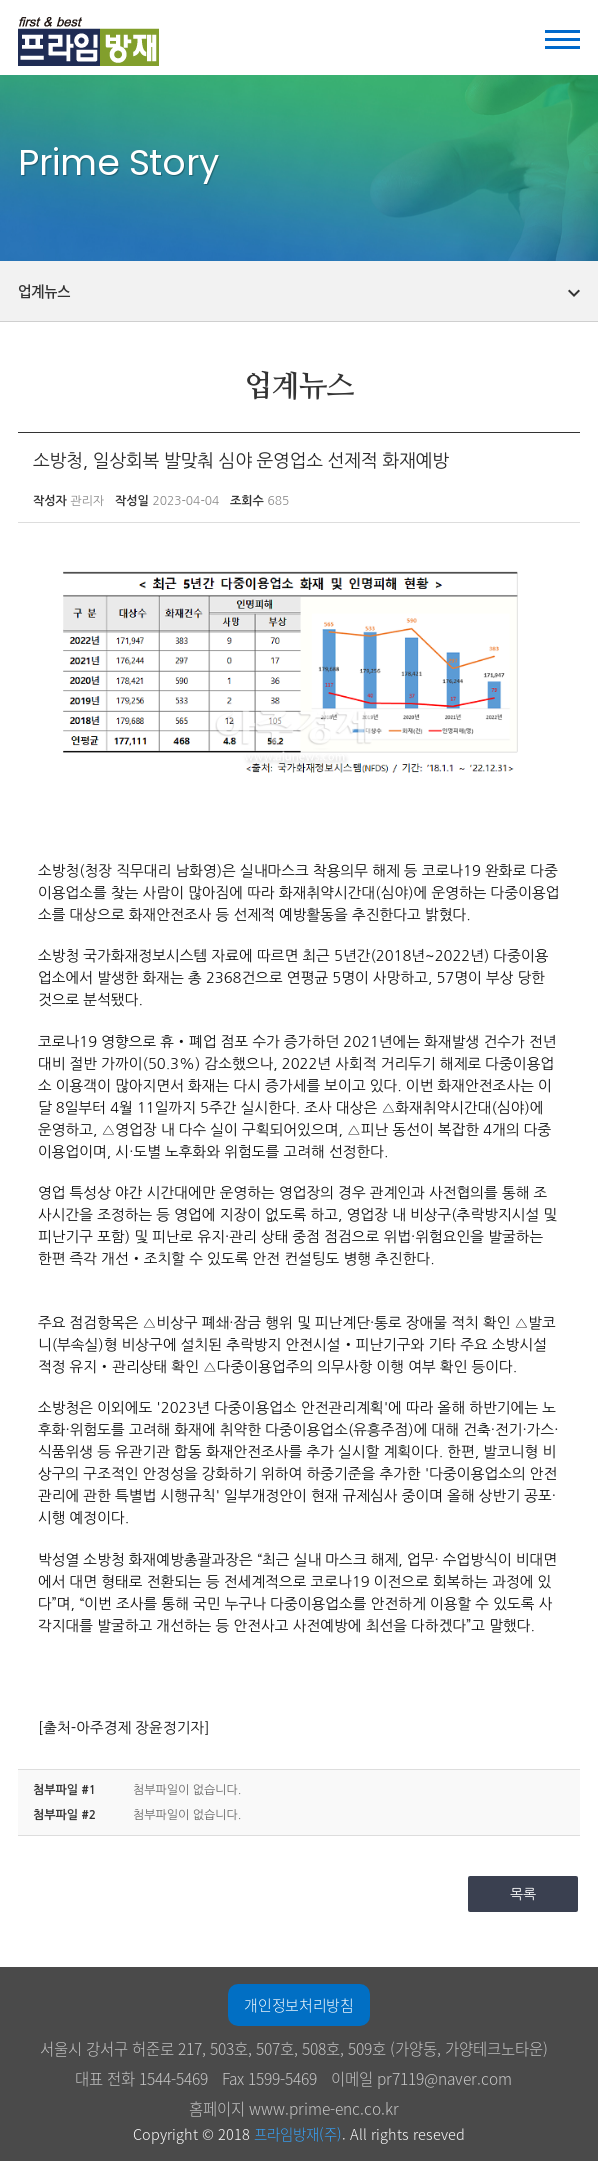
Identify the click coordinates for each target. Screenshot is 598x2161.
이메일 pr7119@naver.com (421, 2078)
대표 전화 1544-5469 (141, 2078)
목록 (523, 1894)
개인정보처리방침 (298, 2005)
